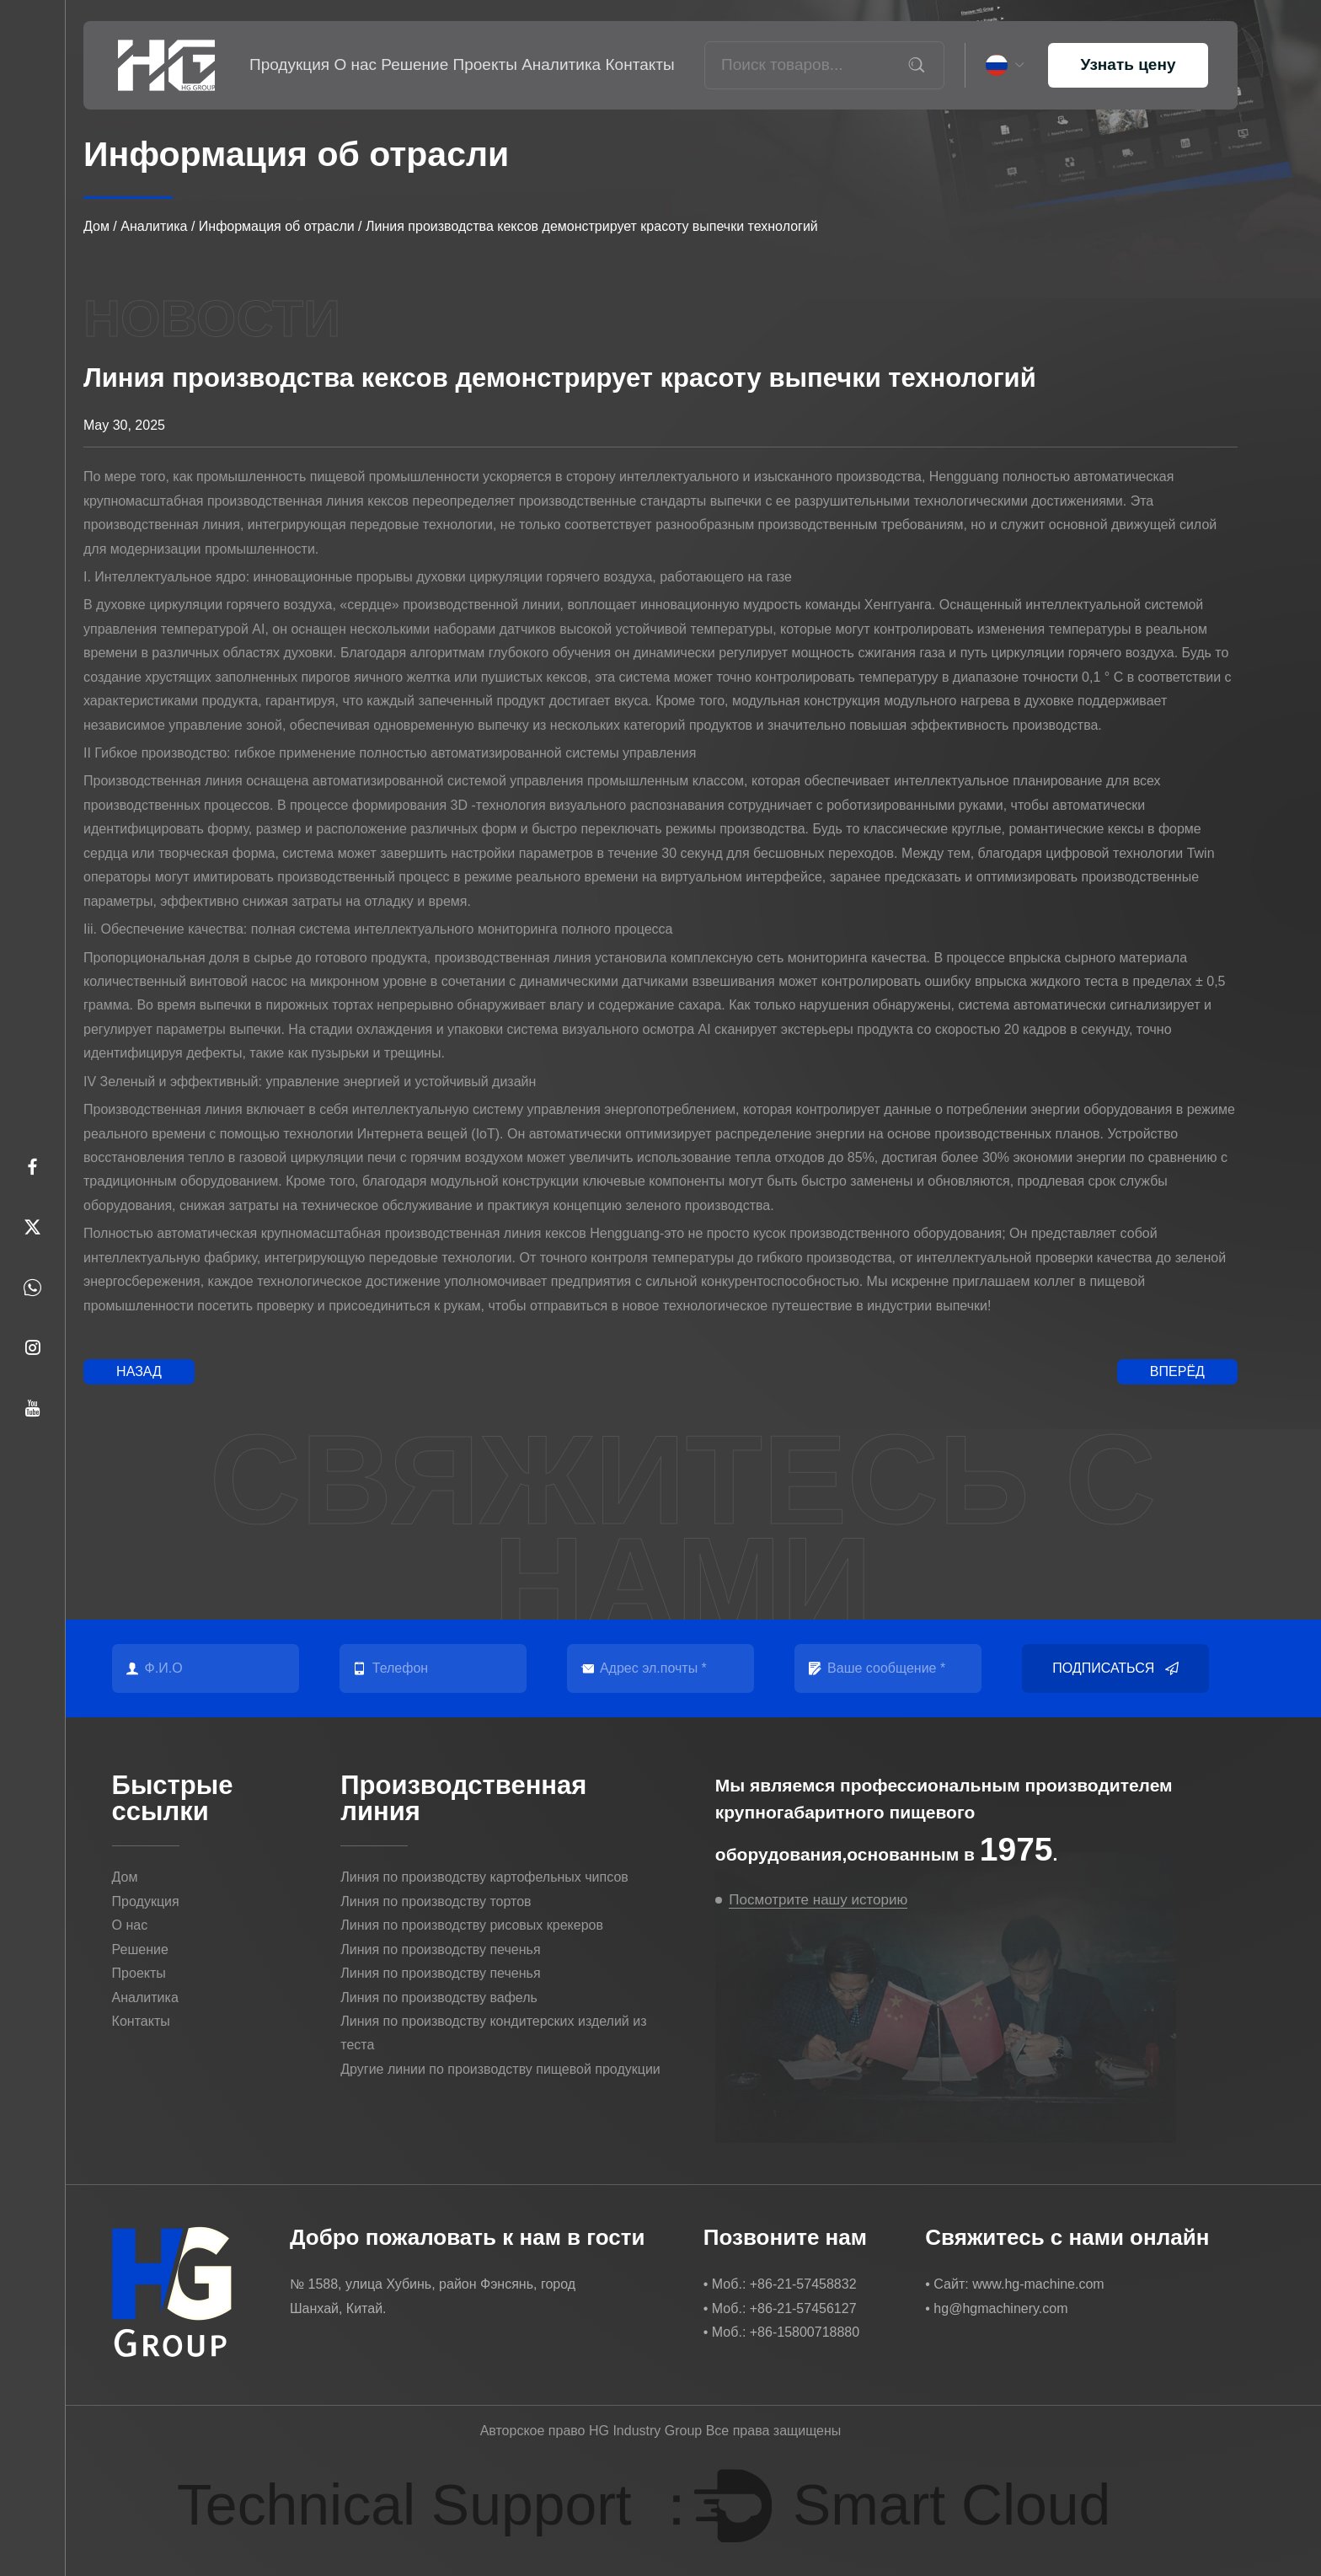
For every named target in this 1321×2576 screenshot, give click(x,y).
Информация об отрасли (277, 226)
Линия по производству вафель (438, 1997)
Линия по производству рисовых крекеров (471, 1925)
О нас (355, 64)
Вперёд (1177, 1371)
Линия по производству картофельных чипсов (484, 1877)
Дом (96, 226)
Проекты (485, 64)
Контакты (640, 64)
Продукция (289, 64)
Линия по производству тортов (435, 1901)
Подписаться (1115, 1668)
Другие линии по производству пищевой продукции (500, 2069)
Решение (414, 64)
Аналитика (561, 64)
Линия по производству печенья (440, 1949)
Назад (139, 1371)
